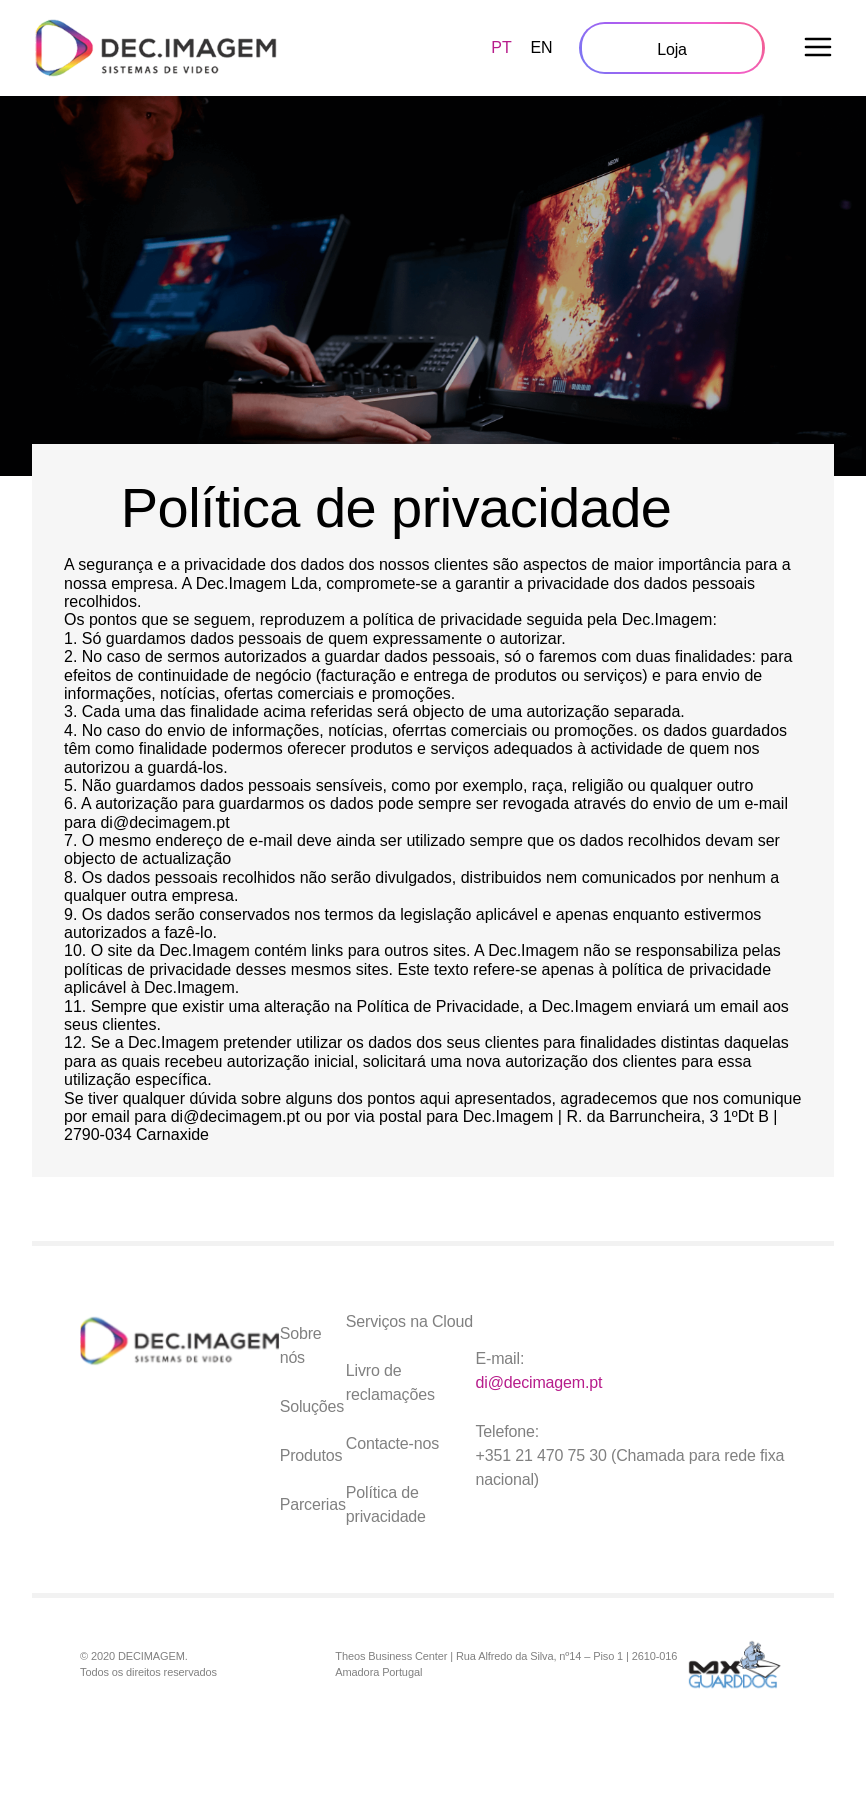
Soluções (312, 1406)
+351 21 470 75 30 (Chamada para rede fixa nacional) (630, 1467)
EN (541, 47)
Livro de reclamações (390, 1382)
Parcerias (313, 1504)
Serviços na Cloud (409, 1321)
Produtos (311, 1455)
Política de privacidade (386, 1504)
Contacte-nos (392, 1443)
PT (501, 47)
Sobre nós (301, 1345)
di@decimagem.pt (539, 1382)
